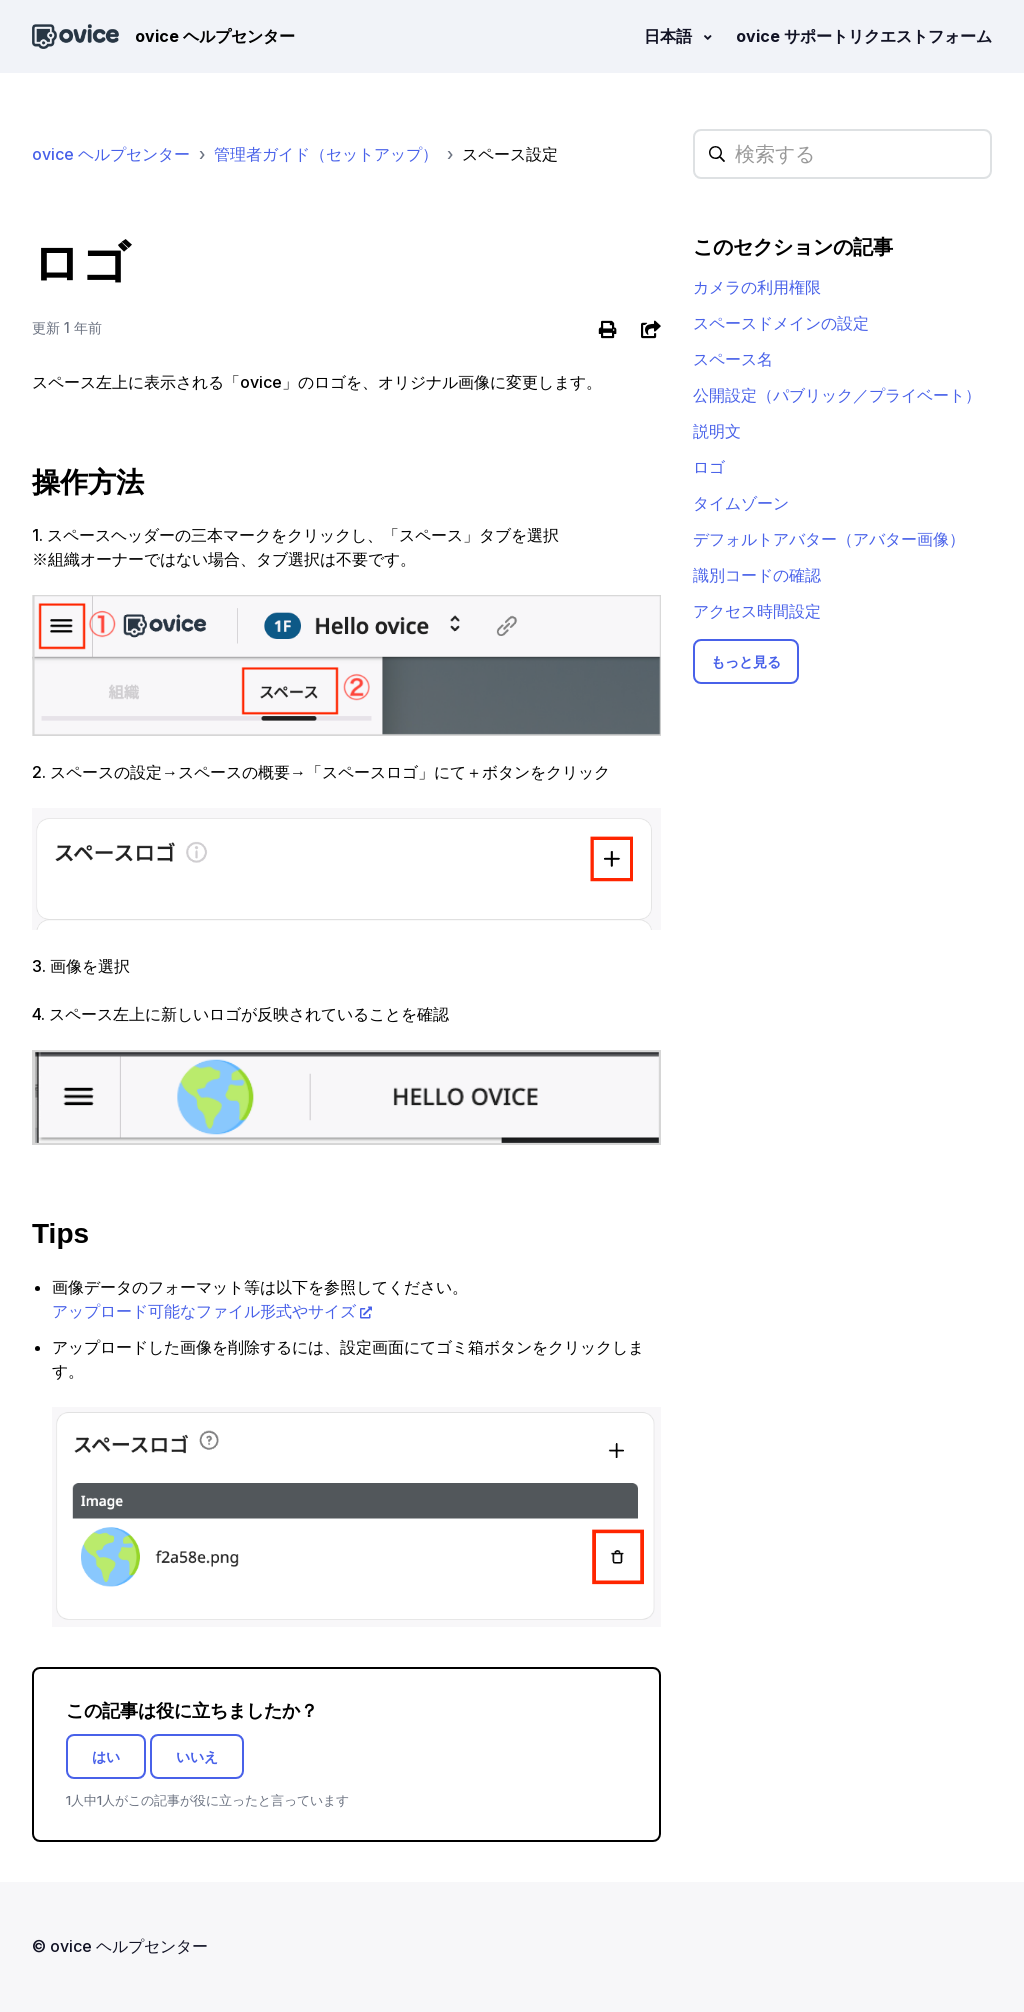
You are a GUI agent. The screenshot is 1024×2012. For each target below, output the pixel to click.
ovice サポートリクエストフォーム (864, 36)
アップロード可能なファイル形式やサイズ (204, 1311)
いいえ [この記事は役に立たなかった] (197, 1756)
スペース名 (733, 359)
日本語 (670, 36)
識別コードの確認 (757, 575)
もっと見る (746, 661)
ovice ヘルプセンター (111, 154)
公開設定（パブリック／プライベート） (837, 395)
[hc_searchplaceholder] (842, 154)
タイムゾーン (741, 503)
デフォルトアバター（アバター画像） (829, 539)
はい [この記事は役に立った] (106, 1756)
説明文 (717, 431)
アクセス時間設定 (757, 611)
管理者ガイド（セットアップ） (326, 154)
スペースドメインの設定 (781, 323)
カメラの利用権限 (757, 287)
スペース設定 (510, 154)
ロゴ (709, 467)
